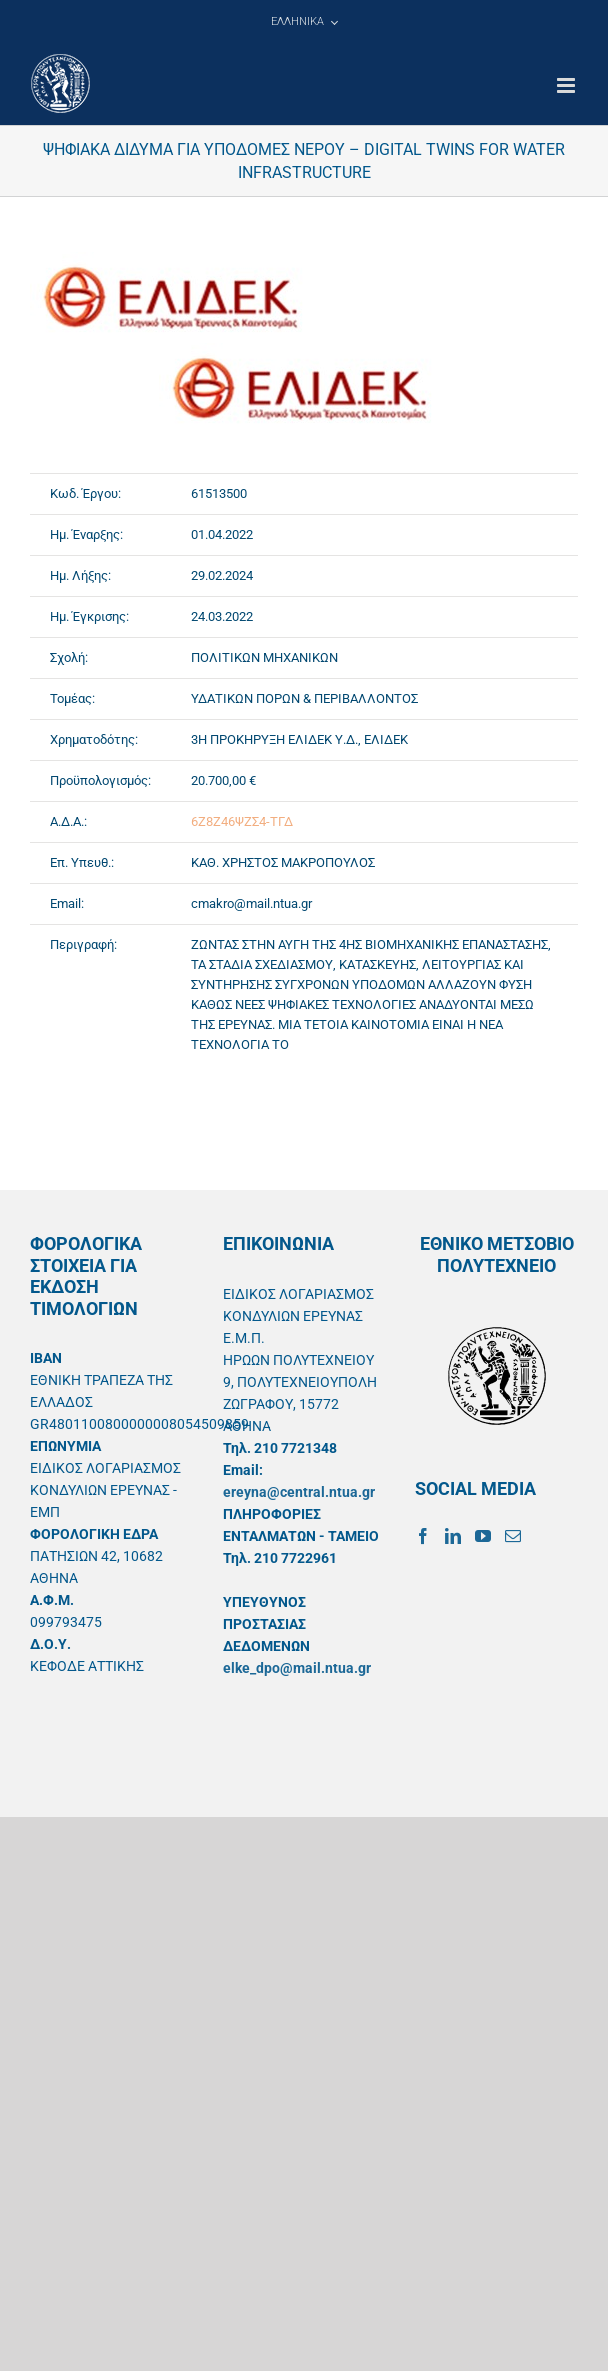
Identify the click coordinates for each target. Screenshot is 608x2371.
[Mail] (513, 1536)
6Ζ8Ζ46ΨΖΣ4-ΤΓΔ (242, 821)
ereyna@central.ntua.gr (299, 1492)
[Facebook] (423, 1536)
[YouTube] (483, 1536)
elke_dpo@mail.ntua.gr (297, 1668)
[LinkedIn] (453, 1536)
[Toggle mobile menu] (567, 85)
